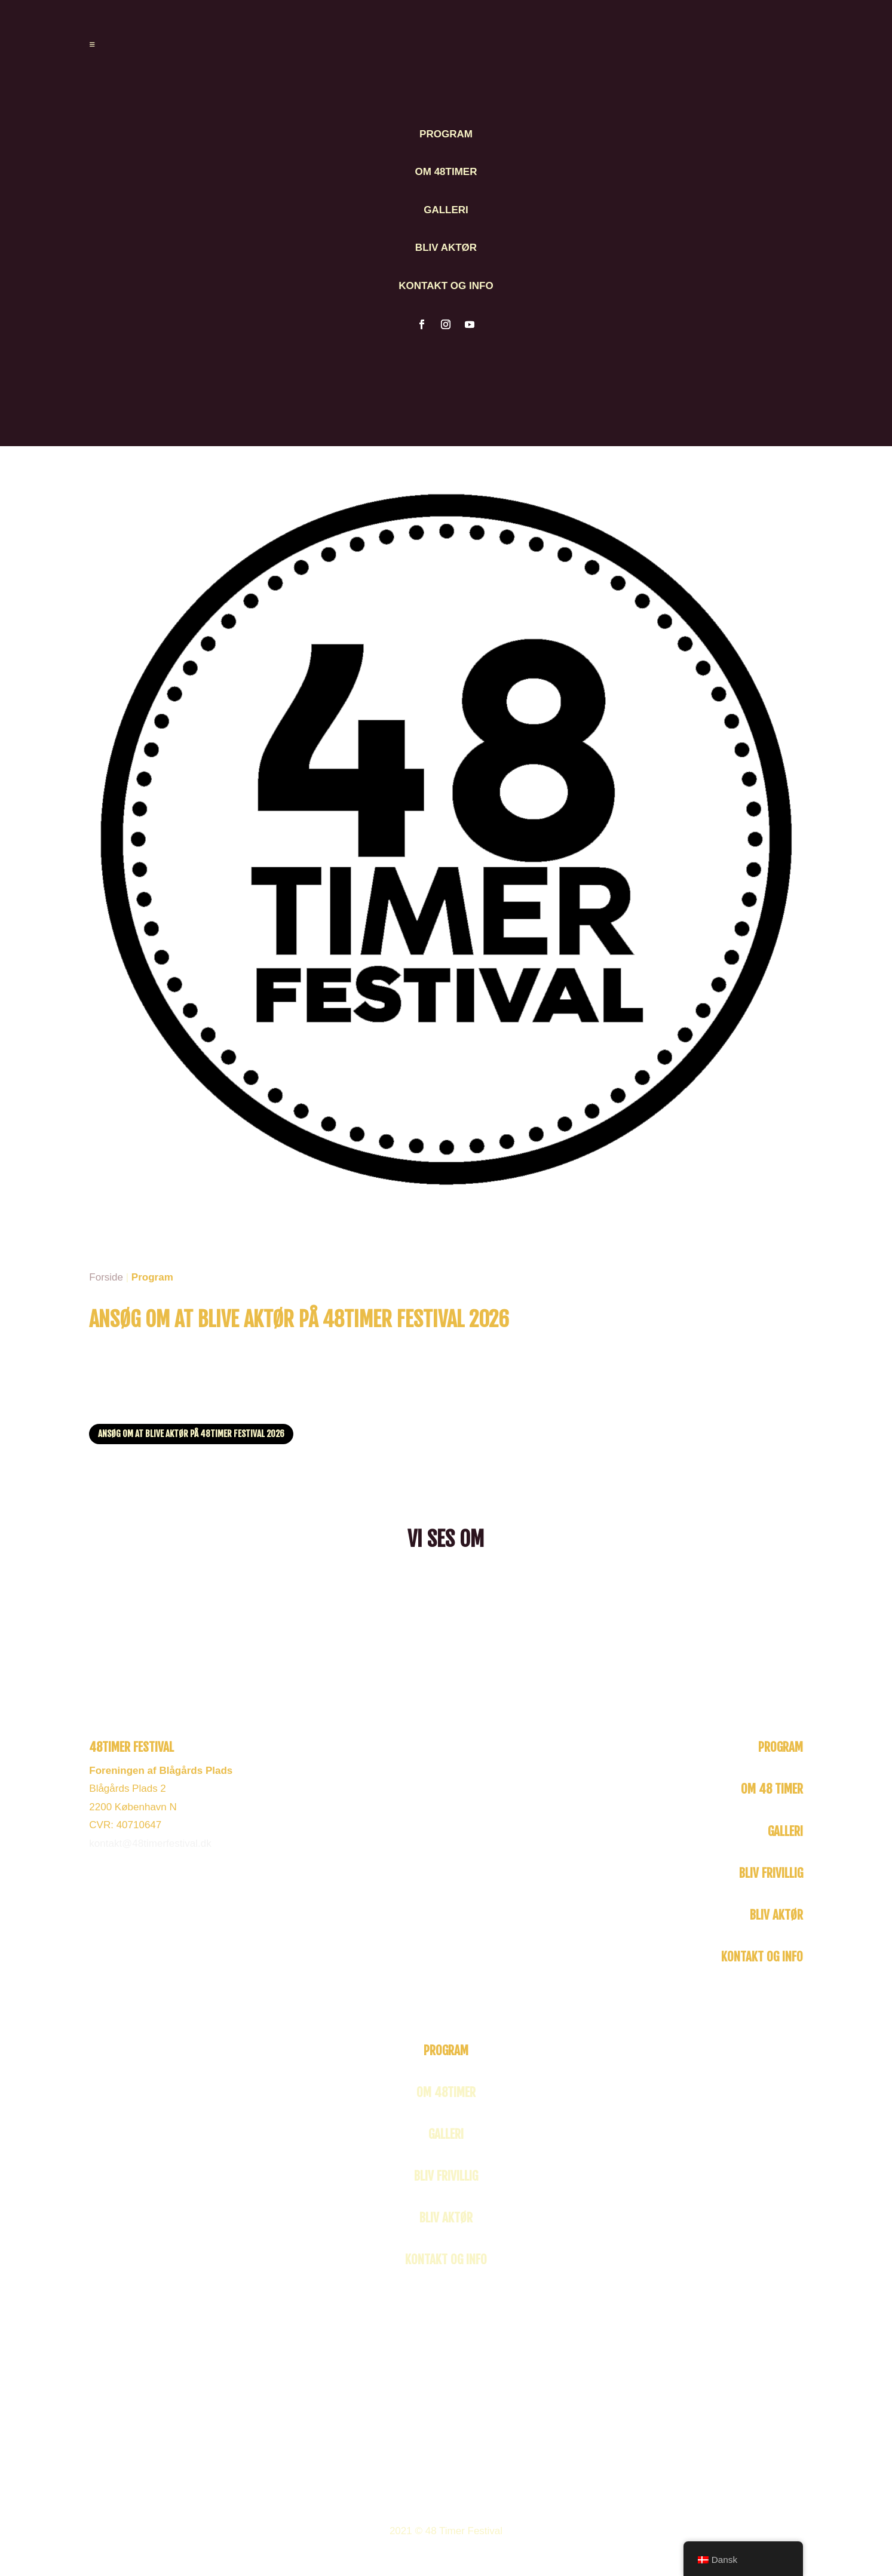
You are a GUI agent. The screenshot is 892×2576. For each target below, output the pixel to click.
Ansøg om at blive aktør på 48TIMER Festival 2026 (191, 1433)
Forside (106, 1277)
